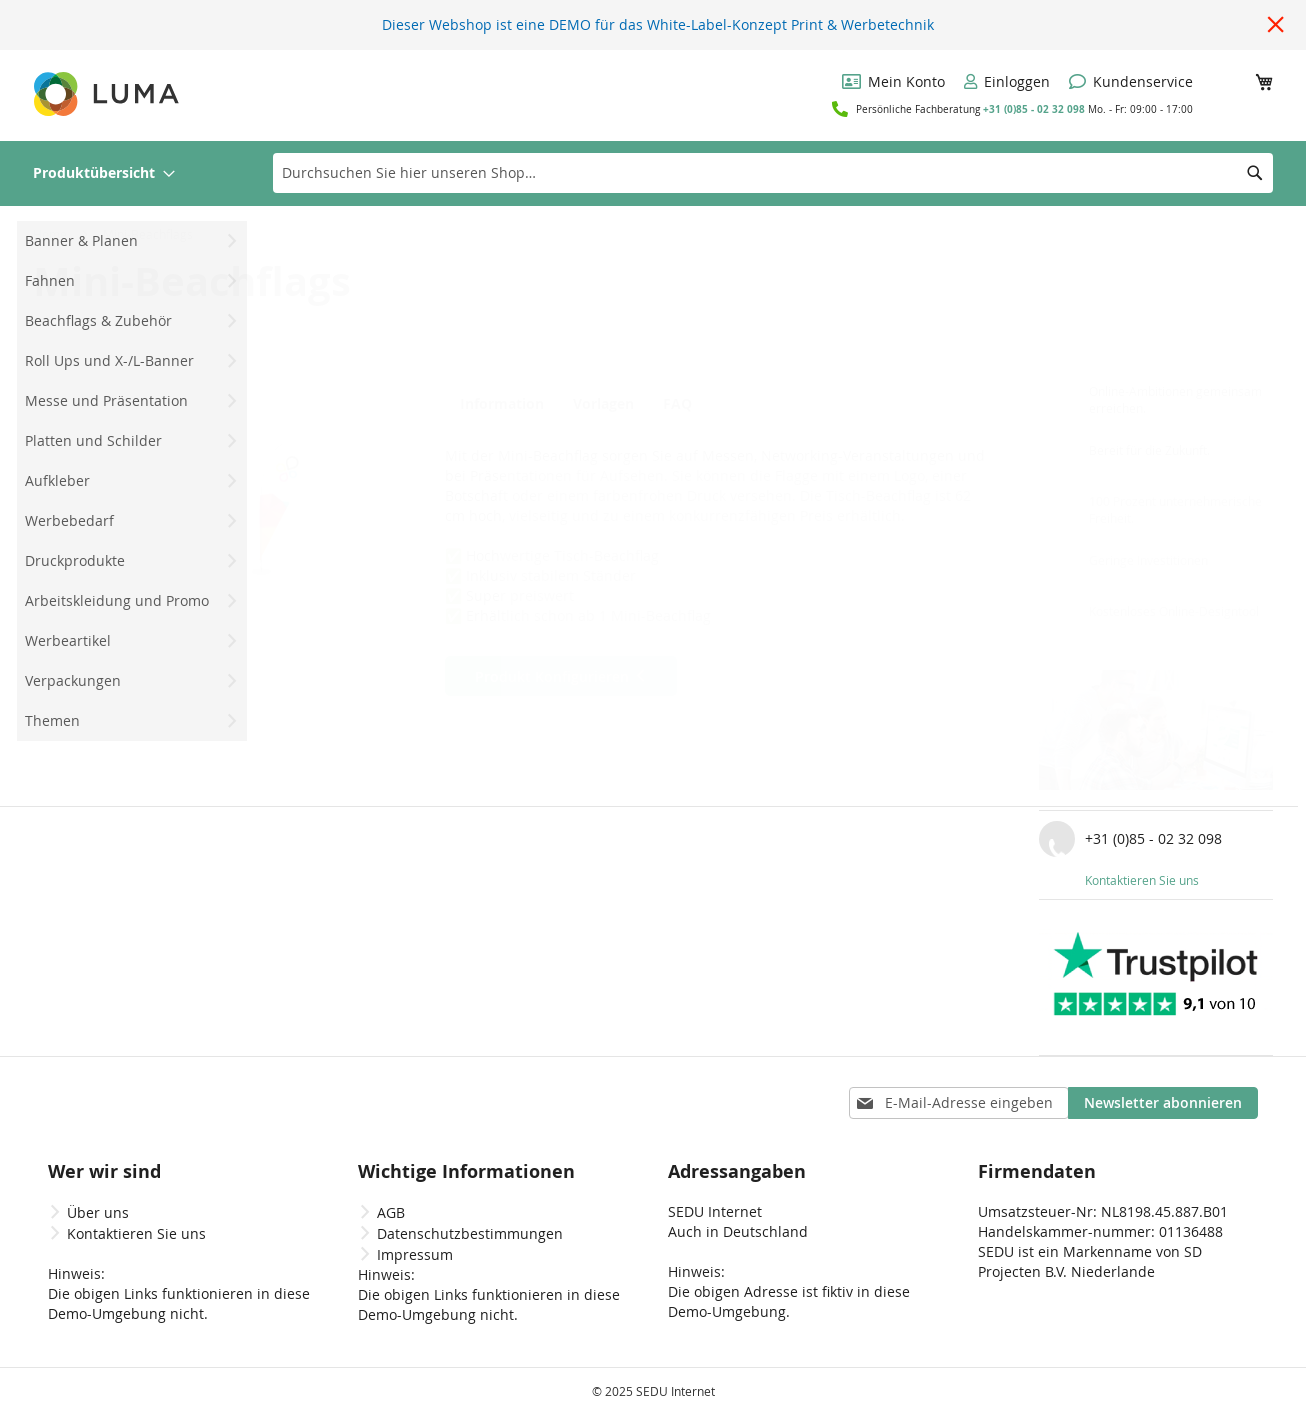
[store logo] (108, 94)
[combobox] (773, 173)
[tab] (502, 403)
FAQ (689, 404)
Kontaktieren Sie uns (1142, 880)
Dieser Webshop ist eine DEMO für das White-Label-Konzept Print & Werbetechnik (658, 24)
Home (50, 234)
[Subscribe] (1163, 1103)
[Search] (1255, 173)
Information (497, 404)
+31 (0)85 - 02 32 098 (1034, 109)
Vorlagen (604, 404)
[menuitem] (104, 173)
